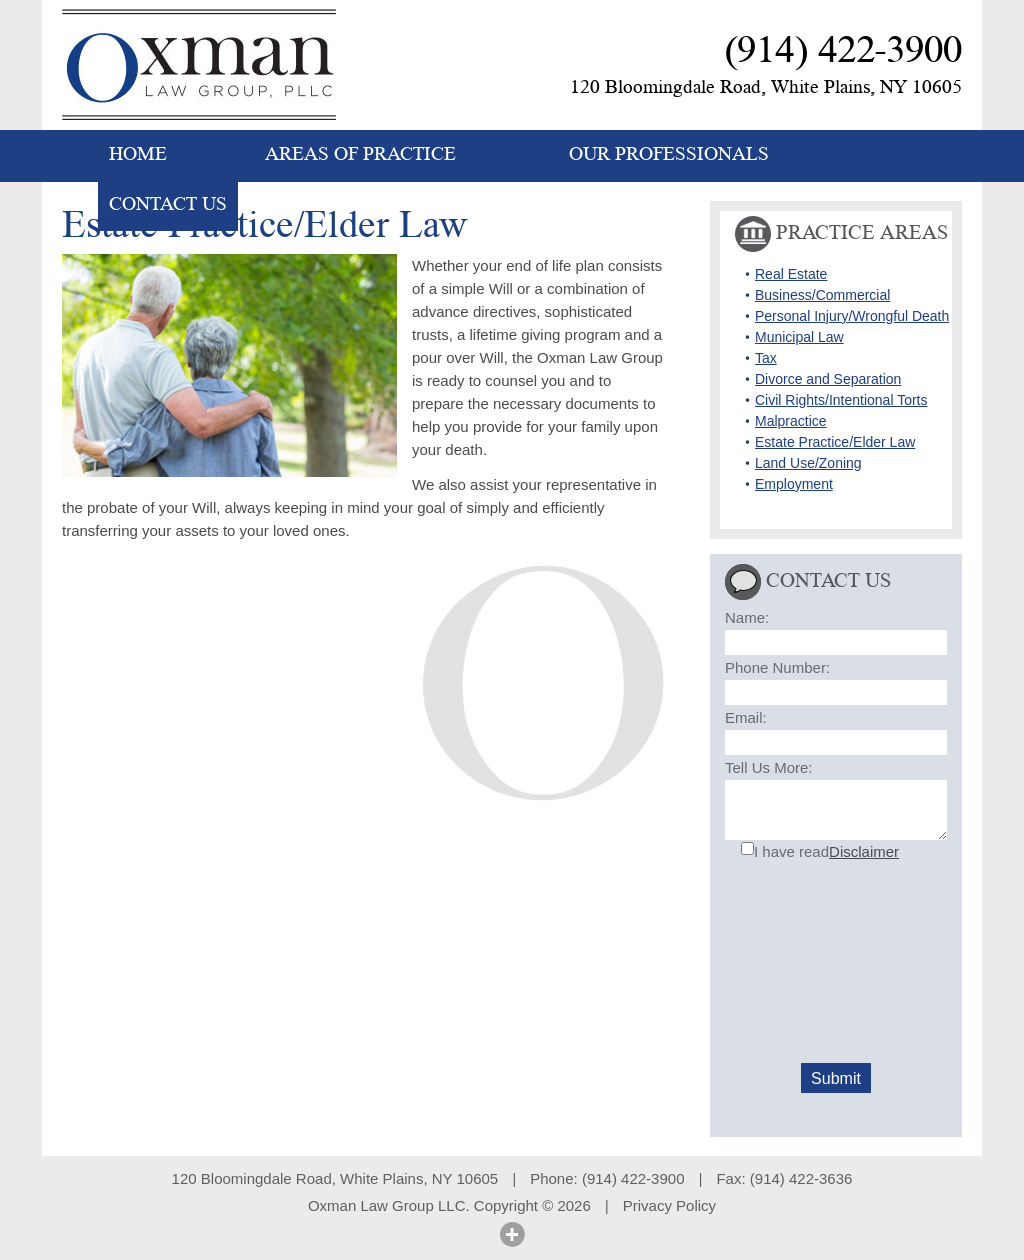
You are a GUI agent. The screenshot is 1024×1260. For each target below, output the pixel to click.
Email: (746, 717)
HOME (138, 154)
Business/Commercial (822, 295)
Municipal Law (799, 337)
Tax (766, 358)
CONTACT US (168, 204)
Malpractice (791, 421)
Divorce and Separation (828, 379)
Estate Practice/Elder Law (835, 442)
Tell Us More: (769, 767)
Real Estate (791, 274)
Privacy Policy (669, 1205)
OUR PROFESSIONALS (669, 154)
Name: (747, 617)
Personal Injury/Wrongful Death (852, 316)
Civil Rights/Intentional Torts (841, 400)
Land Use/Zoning (808, 463)
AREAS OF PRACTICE (360, 154)
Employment (794, 484)
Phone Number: (777, 667)
